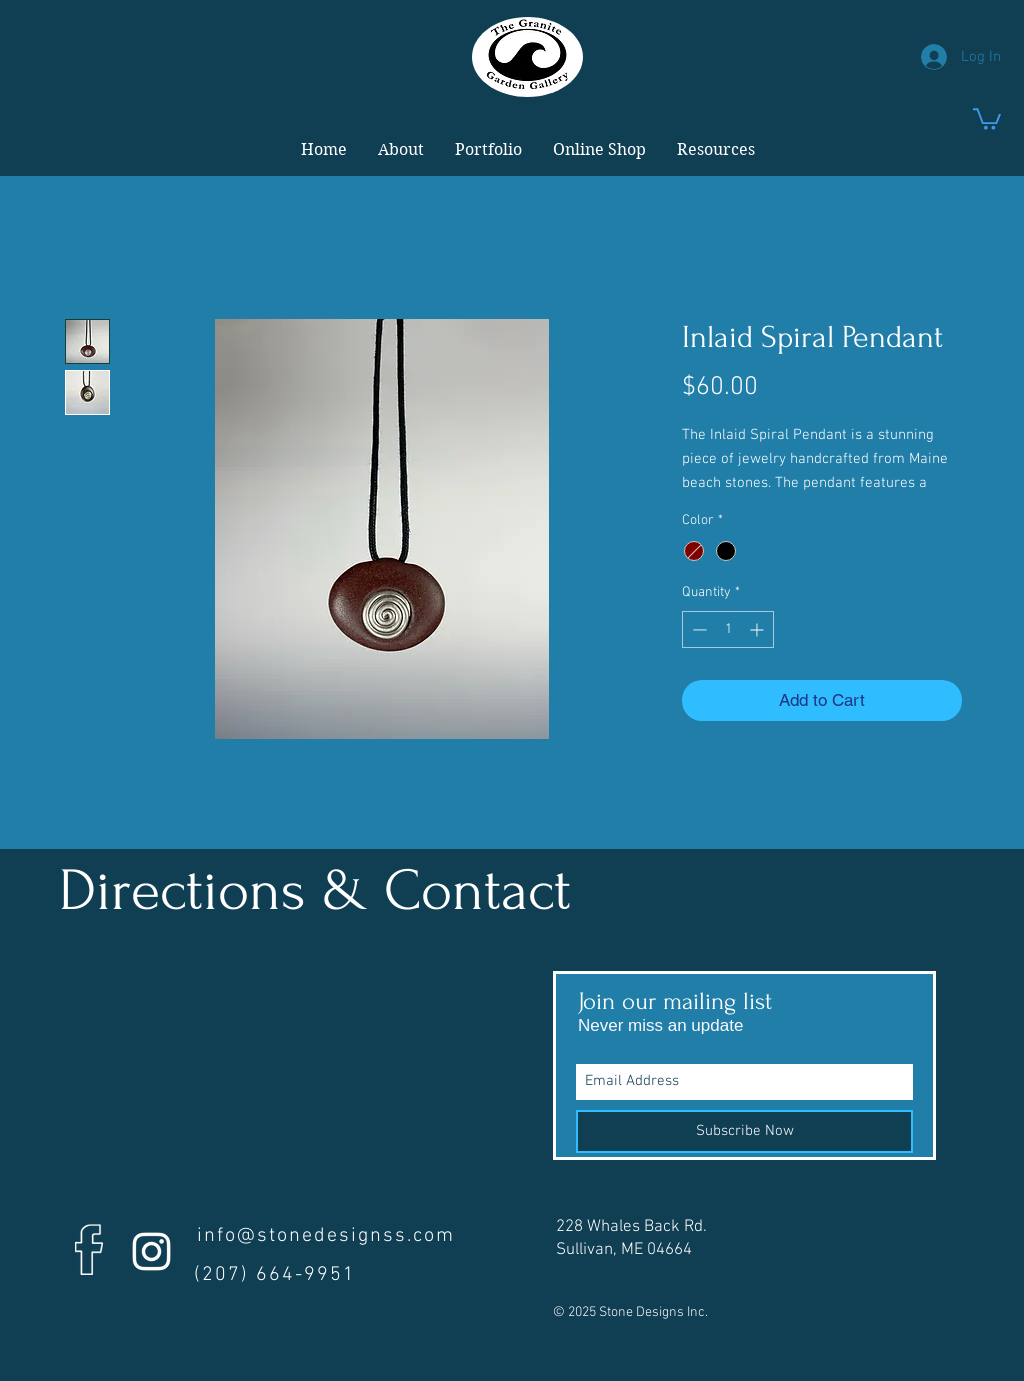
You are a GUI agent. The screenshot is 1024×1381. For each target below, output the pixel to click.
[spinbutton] (728, 629)
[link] (987, 118)
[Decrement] (697, 629)
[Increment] (758, 629)
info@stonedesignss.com (326, 1236)
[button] (401, 150)
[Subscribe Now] (744, 1131)
